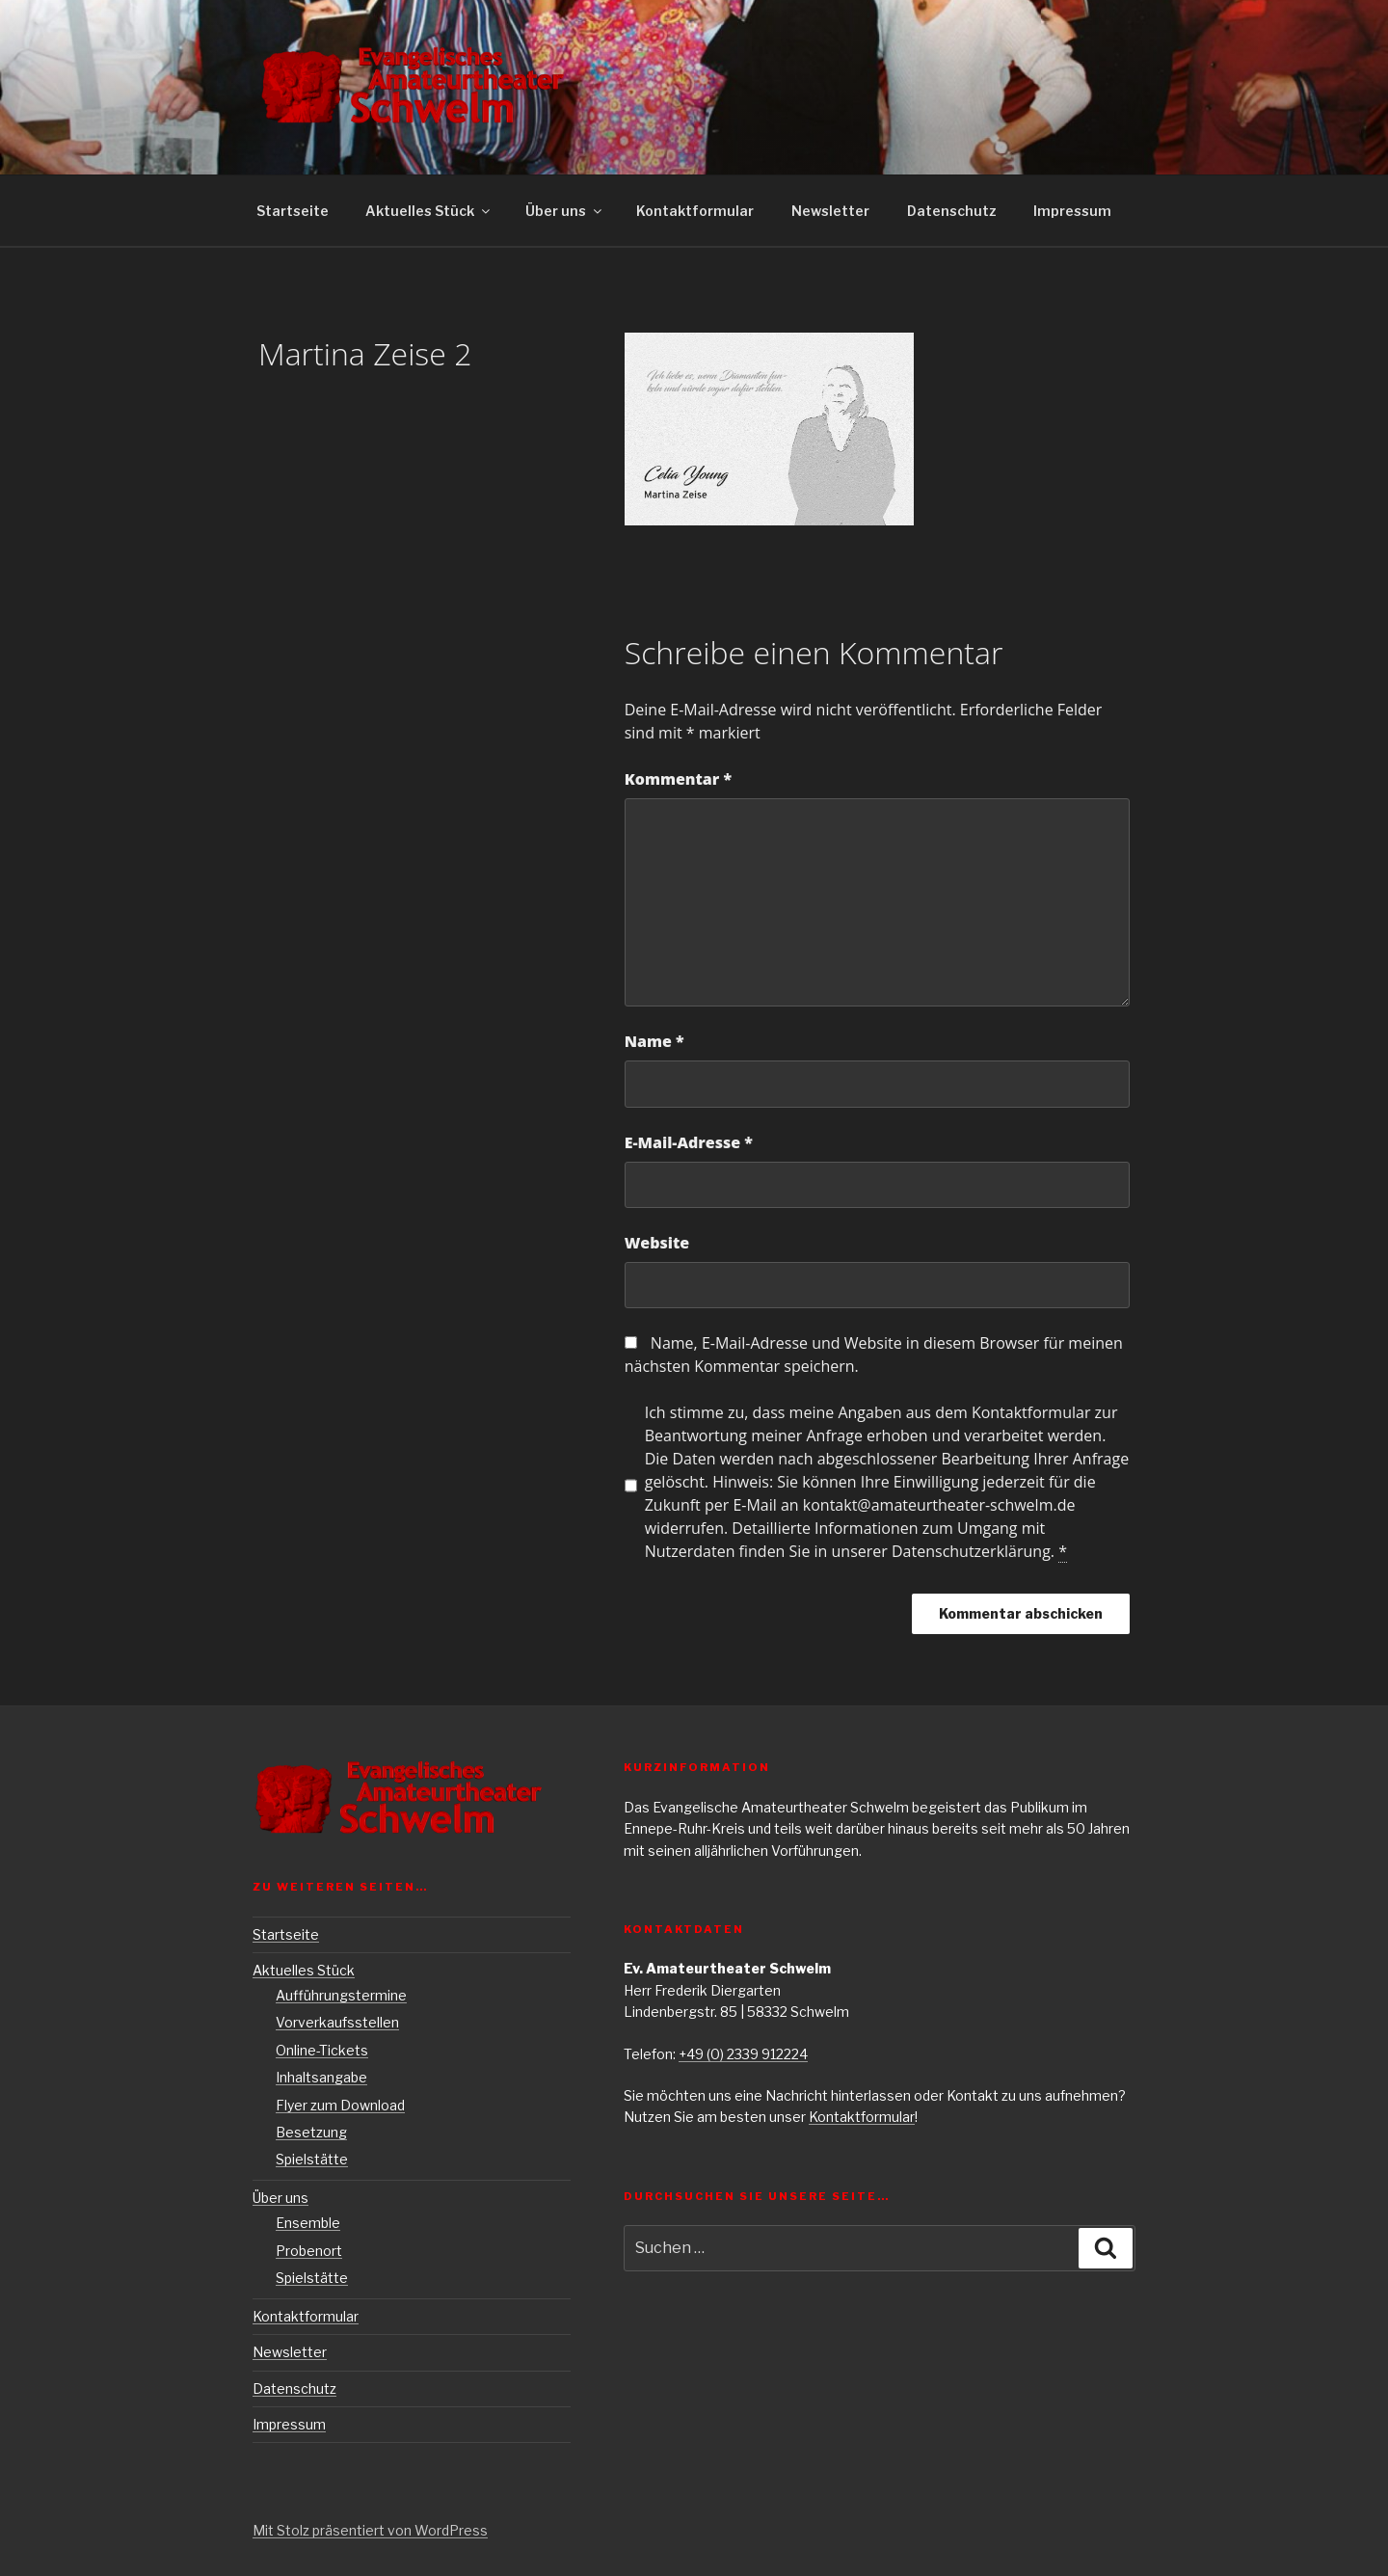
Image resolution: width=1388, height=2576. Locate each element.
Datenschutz (952, 210)
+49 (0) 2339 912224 (743, 2054)
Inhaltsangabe (321, 2077)
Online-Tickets (322, 2050)
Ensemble (308, 2222)
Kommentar (678, 779)
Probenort (309, 2250)
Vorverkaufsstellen (337, 2022)
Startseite (292, 210)
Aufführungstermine (341, 1995)
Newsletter (830, 210)
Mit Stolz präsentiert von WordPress (370, 2530)
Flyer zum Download (340, 2105)
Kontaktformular (695, 210)
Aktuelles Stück (429, 210)
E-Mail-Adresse (689, 1142)
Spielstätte (312, 2159)
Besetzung (311, 2132)
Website (657, 1242)
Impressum (1072, 210)
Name (654, 1041)
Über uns (564, 210)
